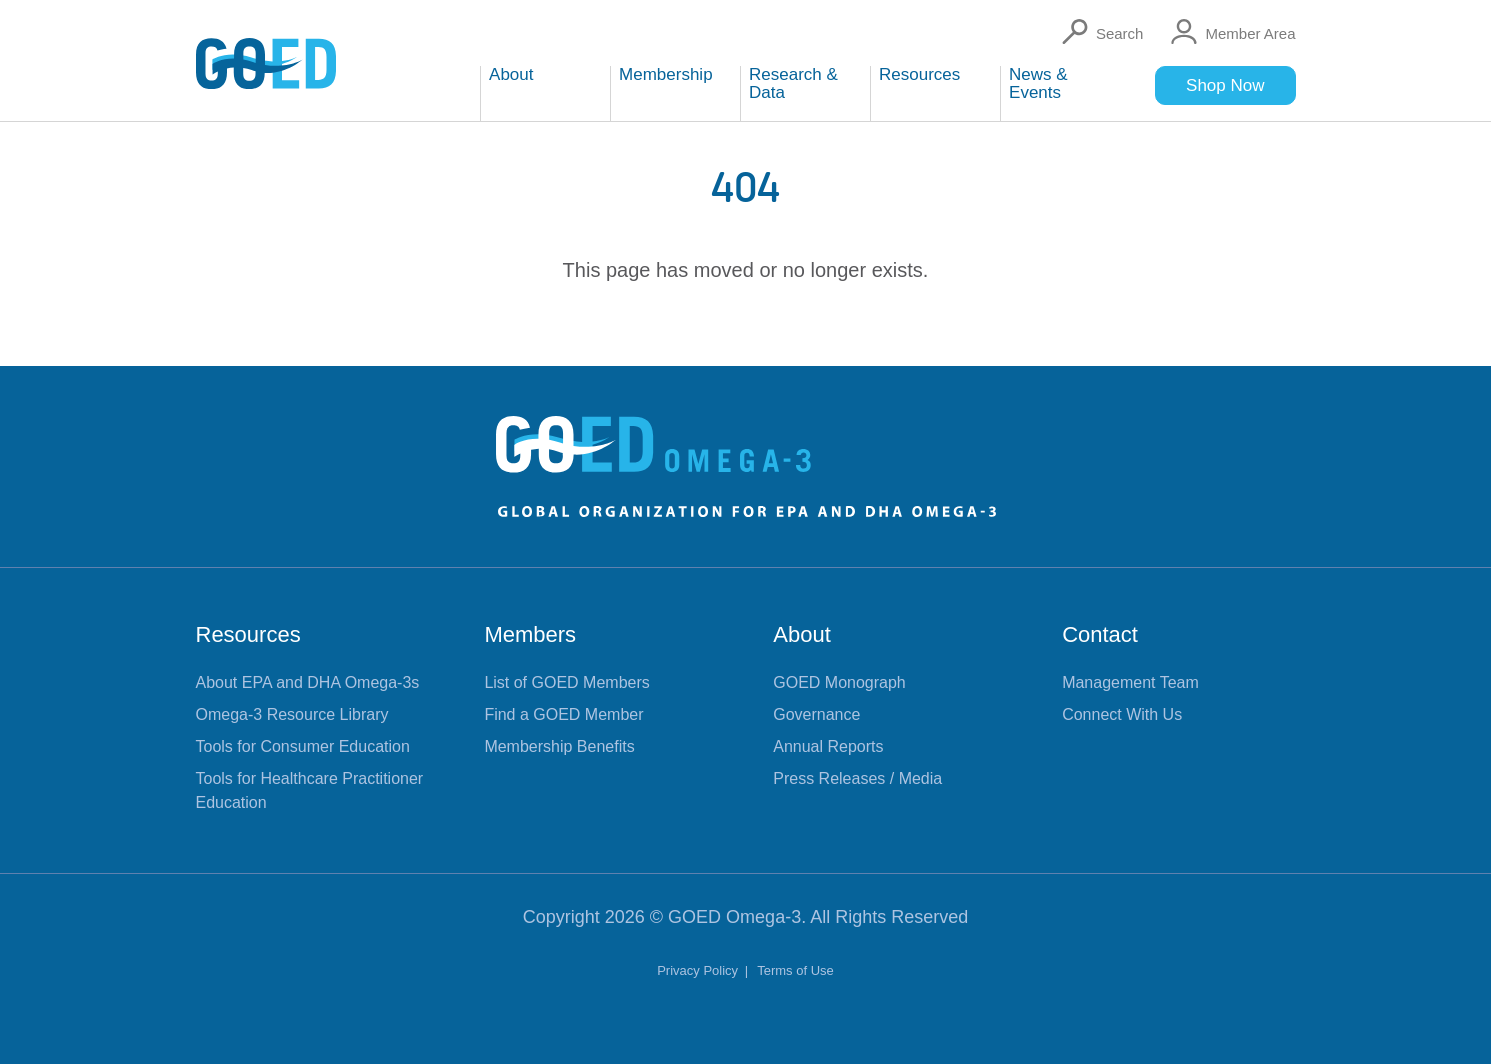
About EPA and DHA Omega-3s (308, 682)
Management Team (1130, 682)
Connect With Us (1122, 714)
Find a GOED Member (563, 714)
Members (530, 634)
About (802, 634)
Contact (1100, 634)
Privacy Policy (699, 970)
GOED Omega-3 (734, 917)
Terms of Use (795, 970)
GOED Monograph (839, 682)
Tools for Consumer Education (303, 746)
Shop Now (1225, 85)
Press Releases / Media (857, 778)
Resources (248, 634)
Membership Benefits (559, 746)
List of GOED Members (566, 682)
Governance (816, 714)
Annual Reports (828, 746)
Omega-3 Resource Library (292, 714)
